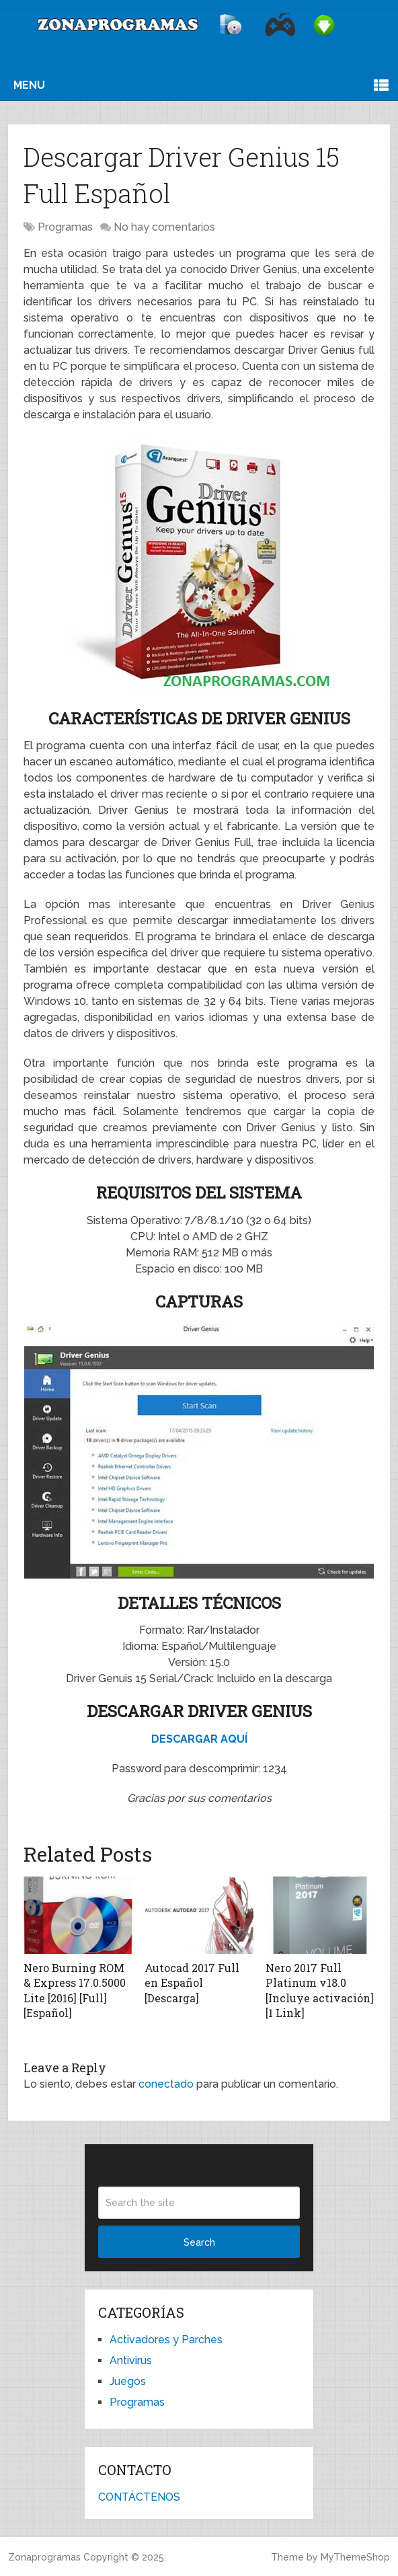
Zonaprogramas (44, 2557)
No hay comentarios (164, 227)
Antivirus (131, 2360)
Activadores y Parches (166, 2339)
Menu (29, 85)
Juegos (128, 2381)
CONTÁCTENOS (139, 2497)
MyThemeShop (355, 2557)
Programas (65, 227)
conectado (166, 2084)
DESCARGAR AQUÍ (199, 1739)
